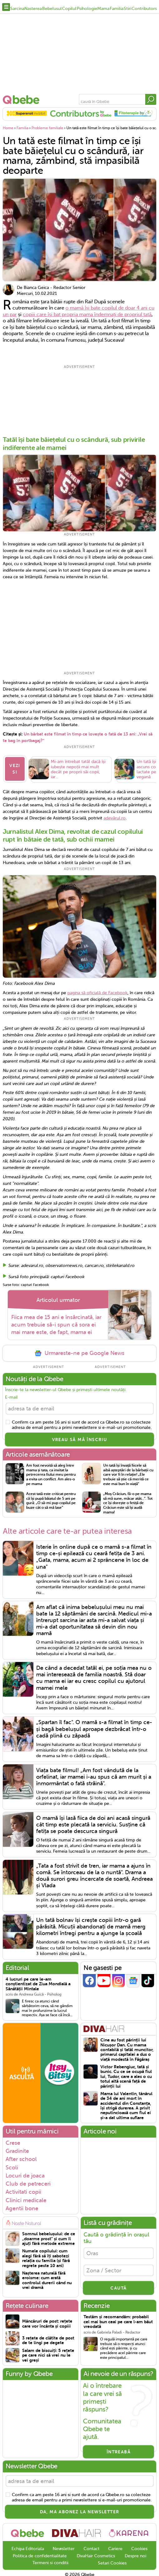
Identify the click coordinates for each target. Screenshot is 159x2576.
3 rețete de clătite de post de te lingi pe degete (48, 2338)
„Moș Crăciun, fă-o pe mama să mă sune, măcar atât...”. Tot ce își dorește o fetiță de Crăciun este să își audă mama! (127, 1501)
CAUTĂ (118, 2286)
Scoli (12, 2166)
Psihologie (87, 8)
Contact (91, 2546)
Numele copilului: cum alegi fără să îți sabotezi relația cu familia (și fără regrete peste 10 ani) (46, 2256)
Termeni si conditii (50, 2561)
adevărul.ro (115, 816)
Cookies (139, 2546)
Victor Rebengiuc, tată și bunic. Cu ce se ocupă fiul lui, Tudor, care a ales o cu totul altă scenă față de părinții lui (126, 2075)
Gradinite (17, 2149)
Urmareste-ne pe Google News (79, 1351)
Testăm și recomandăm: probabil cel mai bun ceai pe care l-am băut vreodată (118, 2320)
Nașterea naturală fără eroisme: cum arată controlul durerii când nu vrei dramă (47, 2278)
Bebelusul (52, 8)
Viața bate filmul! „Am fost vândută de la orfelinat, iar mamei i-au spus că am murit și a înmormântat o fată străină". (93, 1775)
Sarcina (17, 8)
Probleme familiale (47, 128)
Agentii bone (22, 2206)
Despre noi (135, 2554)
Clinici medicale (26, 2198)
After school (21, 2157)
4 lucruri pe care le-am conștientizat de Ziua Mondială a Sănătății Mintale (38, 1982)
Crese (13, 2141)
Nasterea (33, 8)
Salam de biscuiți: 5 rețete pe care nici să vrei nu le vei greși (48, 2353)
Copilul (69, 8)
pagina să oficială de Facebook (97, 991)
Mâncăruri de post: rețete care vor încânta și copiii (47, 2322)
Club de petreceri (28, 2182)
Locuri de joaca (25, 2174)
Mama (103, 8)
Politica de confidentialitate (40, 2554)
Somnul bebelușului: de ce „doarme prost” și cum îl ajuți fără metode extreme (48, 2237)
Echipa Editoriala (28, 2546)
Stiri (127, 8)
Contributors (144, 8)
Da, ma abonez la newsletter (79, 2510)
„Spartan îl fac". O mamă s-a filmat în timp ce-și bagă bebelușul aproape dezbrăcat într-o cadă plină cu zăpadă (94, 1727)
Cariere (115, 2546)
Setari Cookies (112, 2561)
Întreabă (119, 2449)
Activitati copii (23, 2190)
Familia (116, 8)
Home (8, 128)
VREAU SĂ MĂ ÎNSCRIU (79, 1437)
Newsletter (64, 2546)
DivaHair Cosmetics (96, 2554)
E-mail (11, 1395)
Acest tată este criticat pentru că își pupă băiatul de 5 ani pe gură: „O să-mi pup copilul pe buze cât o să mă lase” (51, 1499)
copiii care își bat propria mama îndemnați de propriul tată (87, 314)
